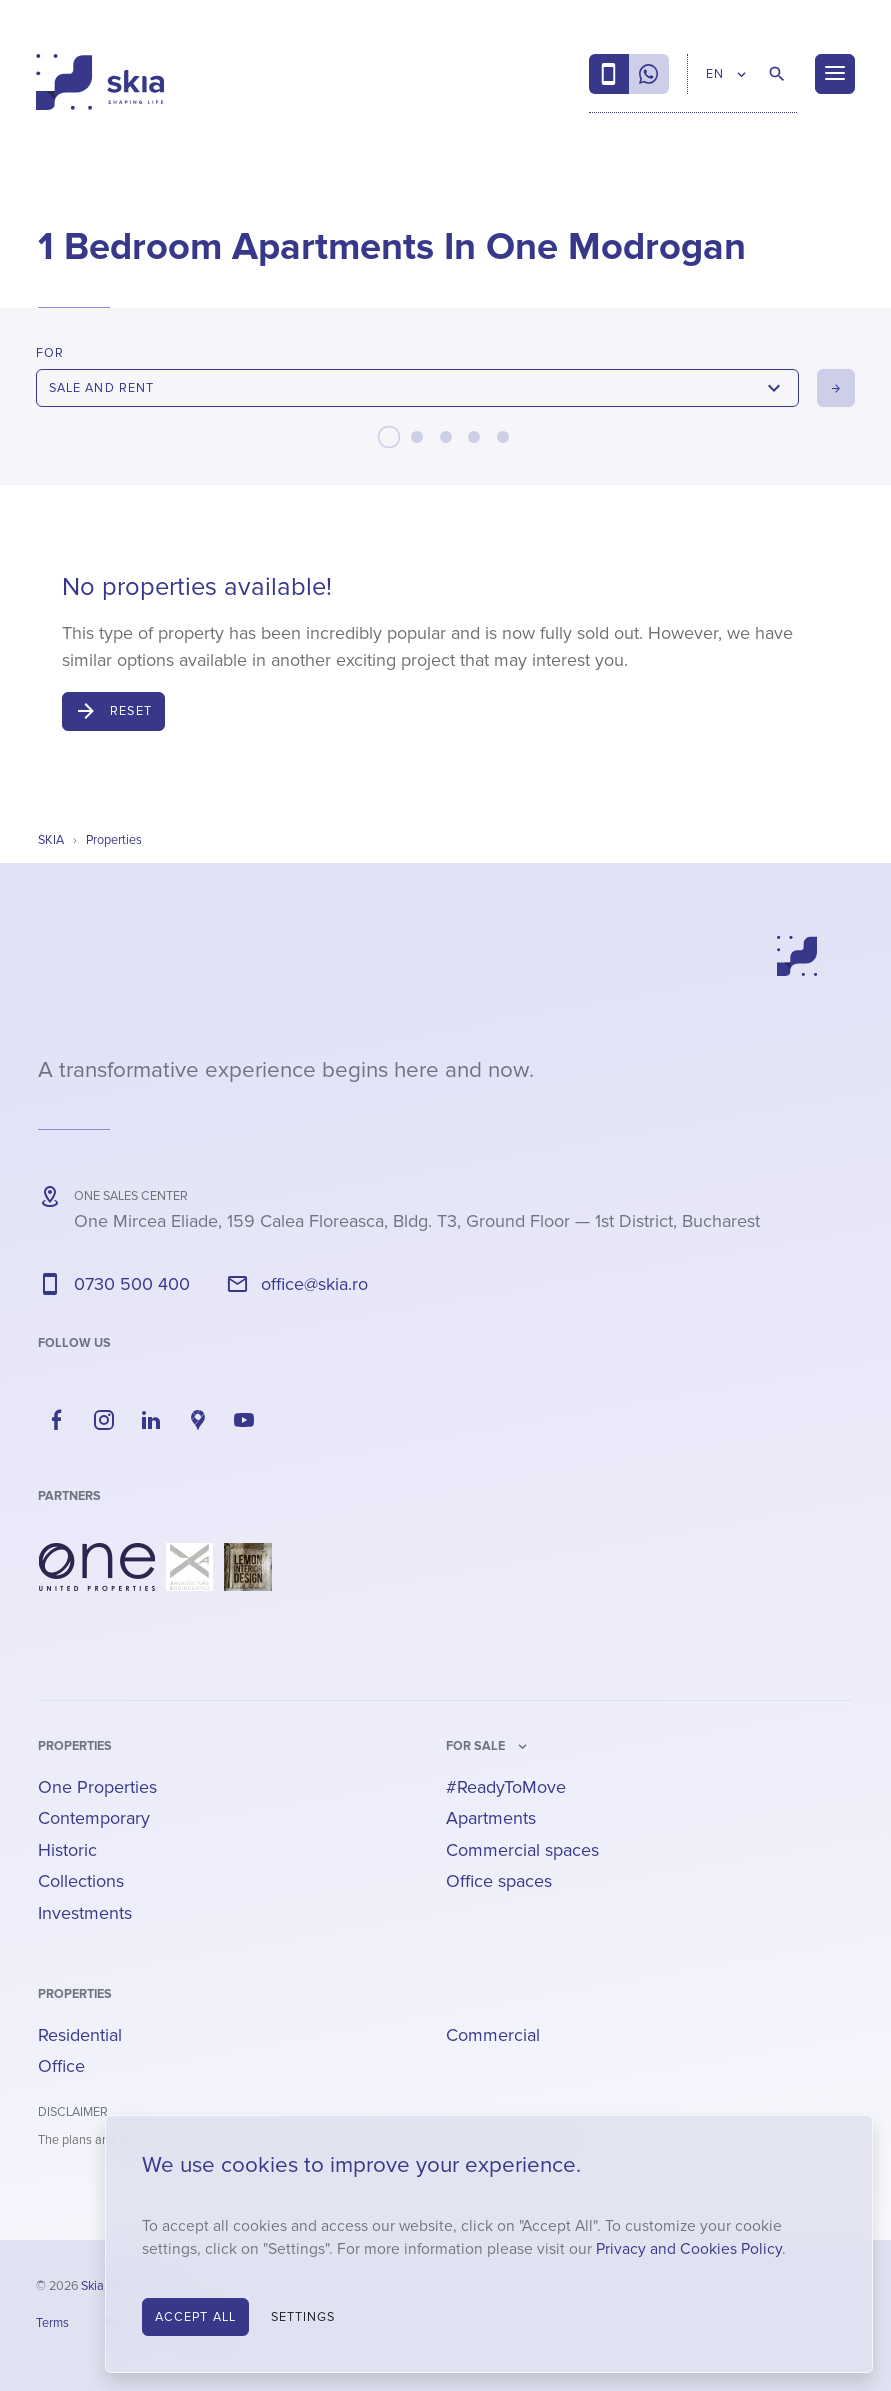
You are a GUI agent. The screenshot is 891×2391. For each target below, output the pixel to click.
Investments (85, 1913)
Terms (52, 2323)
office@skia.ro (314, 1284)
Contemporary (94, 1818)
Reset (131, 711)
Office (61, 2066)
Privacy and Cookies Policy (689, 2249)
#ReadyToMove (506, 1787)
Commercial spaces (522, 1850)
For (50, 353)
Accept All (195, 2317)
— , (417, 1221)
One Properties (97, 1787)
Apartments (491, 1818)
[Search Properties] (777, 74)
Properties (75, 1746)
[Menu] (835, 74)
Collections (81, 1881)
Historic (67, 1850)
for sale (475, 1746)
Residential (80, 2035)
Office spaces (499, 1881)
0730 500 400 (132, 1284)
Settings (303, 2317)
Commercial (493, 2035)
